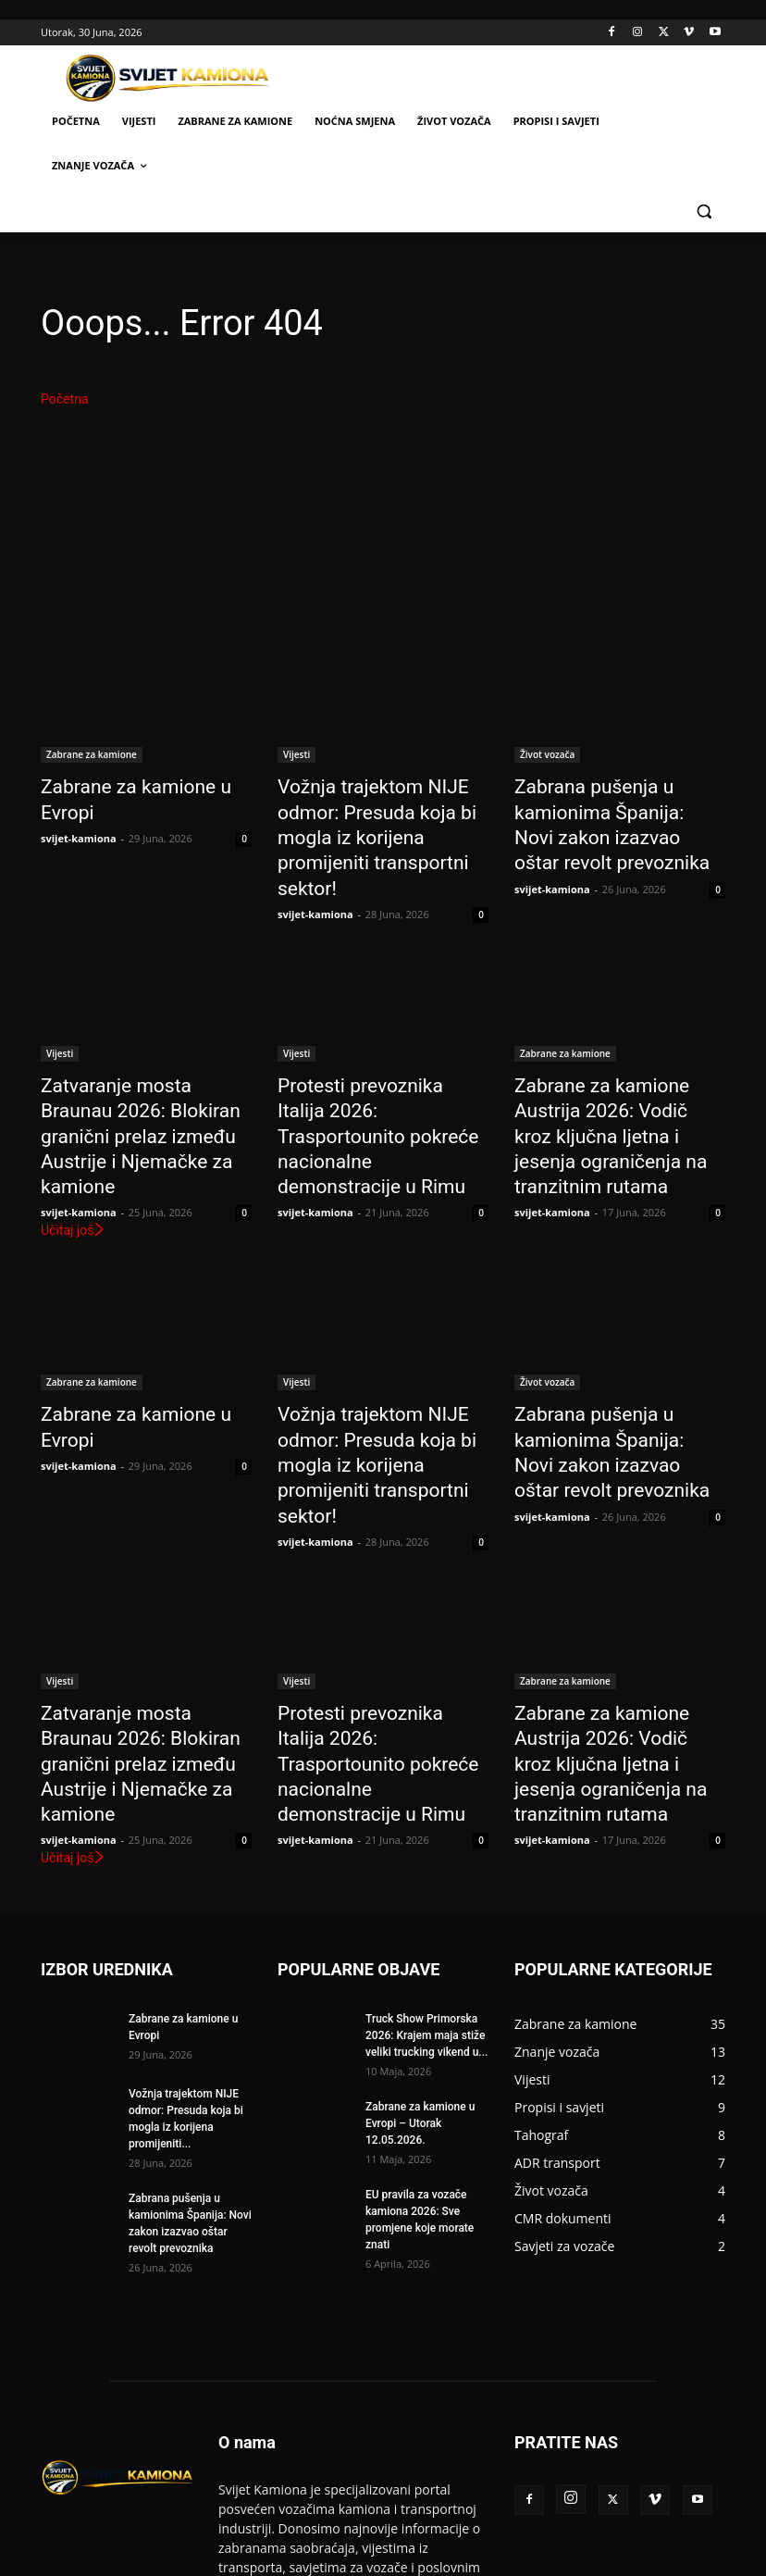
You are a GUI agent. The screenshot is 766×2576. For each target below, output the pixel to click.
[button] (703, 210)
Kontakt (550, 2559)
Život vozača (547, 754)
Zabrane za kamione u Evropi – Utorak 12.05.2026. (420, 1946)
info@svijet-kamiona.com (403, 2486)
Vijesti (296, 754)
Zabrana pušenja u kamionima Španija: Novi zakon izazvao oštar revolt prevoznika (619, 805)
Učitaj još (73, 1141)
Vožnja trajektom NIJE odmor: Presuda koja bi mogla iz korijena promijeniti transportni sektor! (382, 815)
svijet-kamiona (79, 808)
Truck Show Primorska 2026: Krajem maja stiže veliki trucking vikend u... (426, 1858)
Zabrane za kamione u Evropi (141, 785)
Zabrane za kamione (91, 754)
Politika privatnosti (633, 2559)
